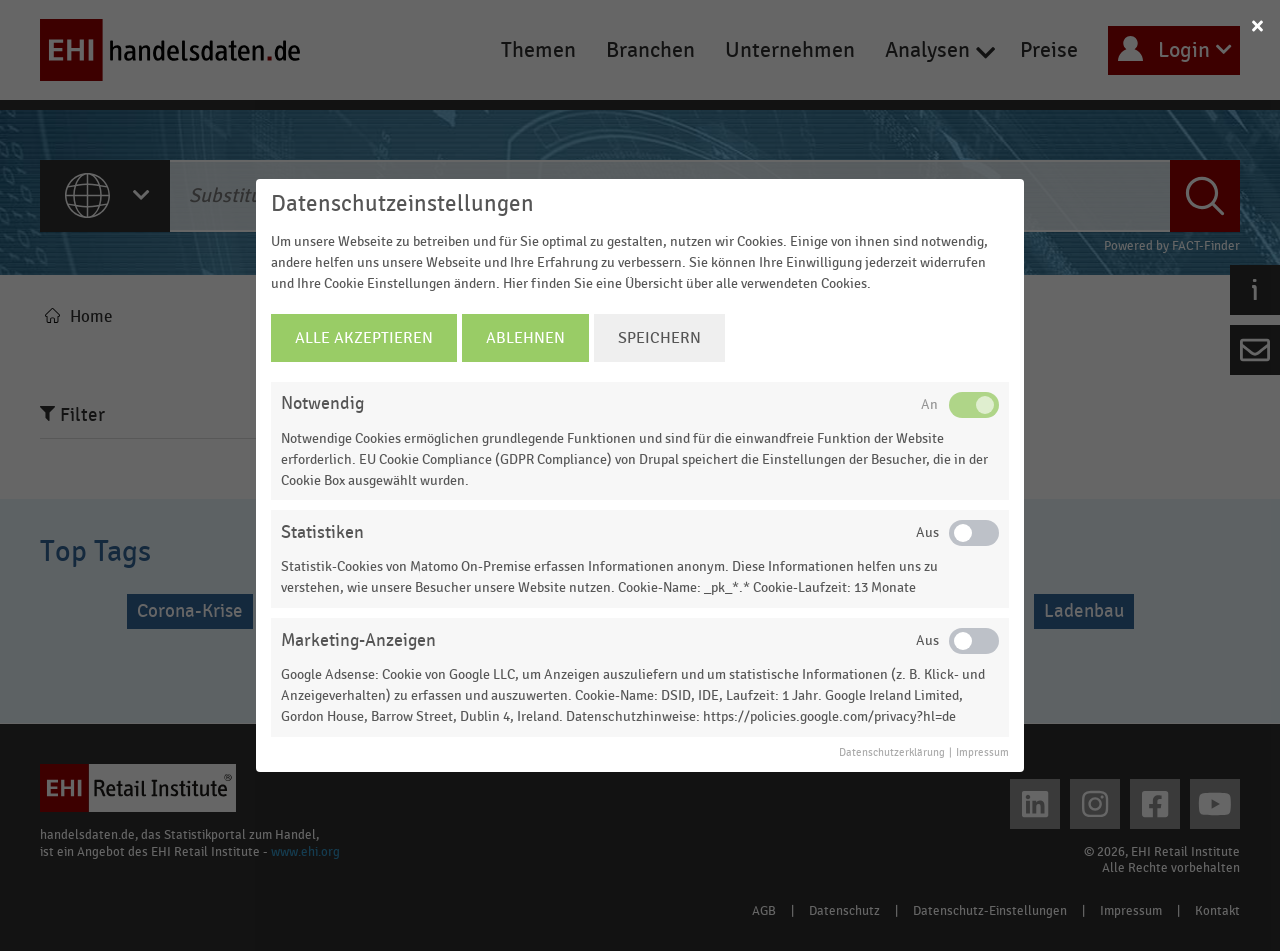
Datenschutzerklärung (892, 753)
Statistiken (322, 532)
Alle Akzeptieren (364, 338)
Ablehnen (525, 338)
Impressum (982, 753)
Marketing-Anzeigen (358, 640)
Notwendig (322, 403)
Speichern (659, 338)
